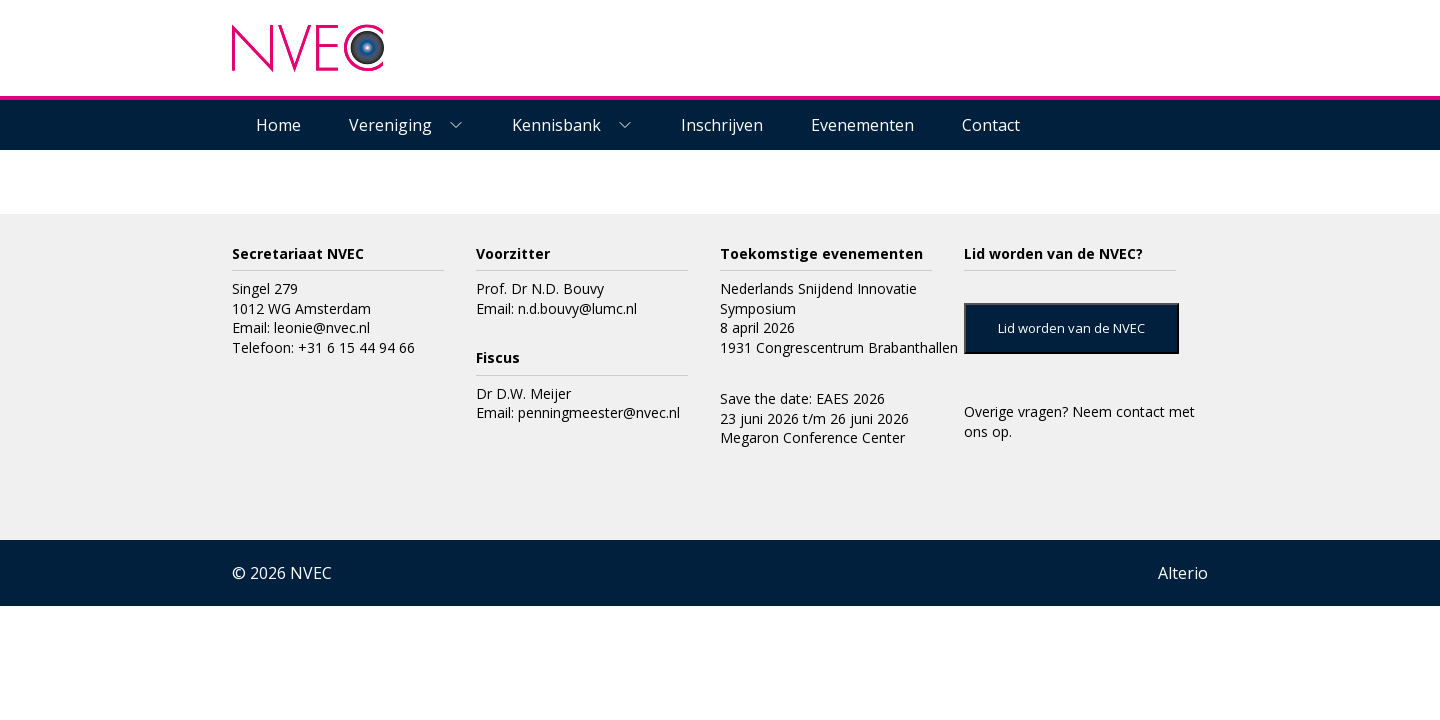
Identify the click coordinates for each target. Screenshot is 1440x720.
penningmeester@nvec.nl (599, 412)
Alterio (1183, 573)
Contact (991, 125)
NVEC (311, 573)
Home (278, 125)
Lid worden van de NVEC (1071, 328)
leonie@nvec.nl (322, 327)
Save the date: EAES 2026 (802, 398)
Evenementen (862, 125)
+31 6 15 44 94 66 (356, 347)
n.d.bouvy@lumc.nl (577, 308)
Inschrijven (722, 125)
